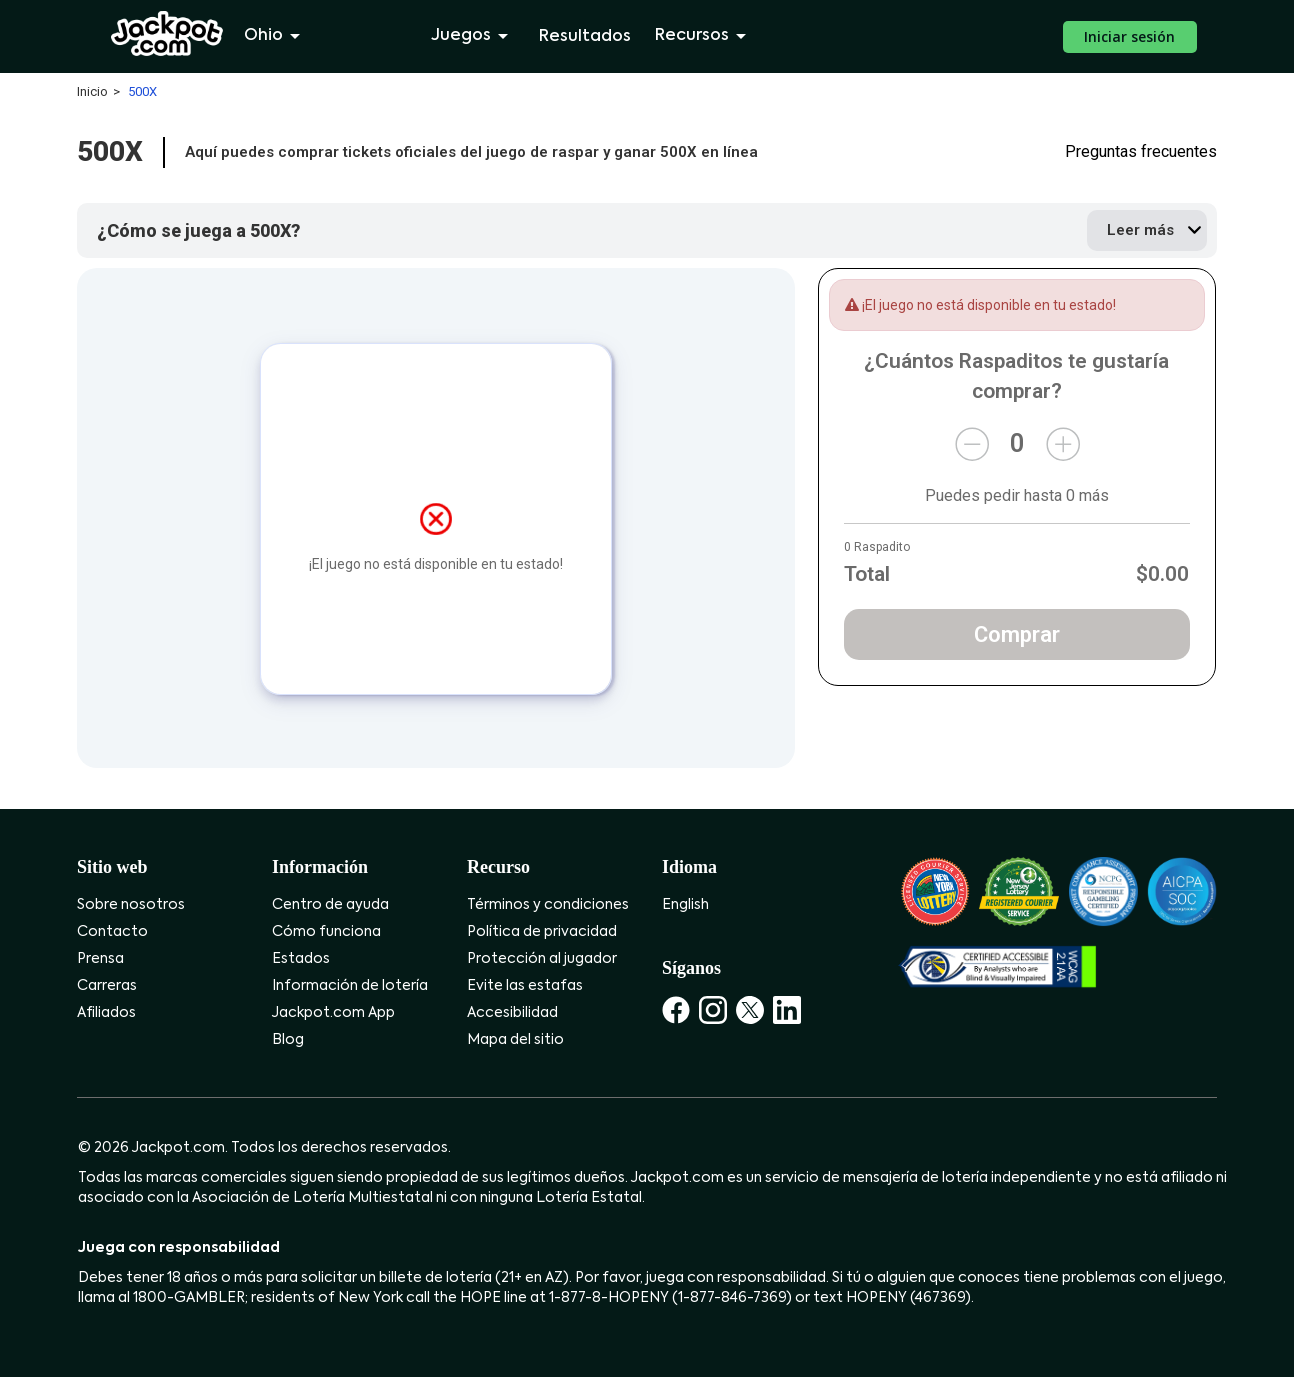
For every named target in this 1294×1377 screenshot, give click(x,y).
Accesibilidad (512, 1013)
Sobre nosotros (131, 905)
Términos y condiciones (548, 905)
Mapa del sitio (515, 1040)
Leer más (1140, 230)
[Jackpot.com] (167, 34)
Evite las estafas (525, 986)
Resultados (585, 37)
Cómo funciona (326, 932)
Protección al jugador (542, 959)
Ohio (275, 36)
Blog (288, 1040)
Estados (301, 959)
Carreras (107, 986)
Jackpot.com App (333, 1013)
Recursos (704, 36)
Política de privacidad (542, 932)
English (685, 905)
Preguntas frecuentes (1141, 152)
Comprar (1017, 634)
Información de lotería (350, 986)
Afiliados (106, 1013)
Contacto (112, 932)
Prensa (100, 959)
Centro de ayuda (330, 905)
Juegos (473, 36)
